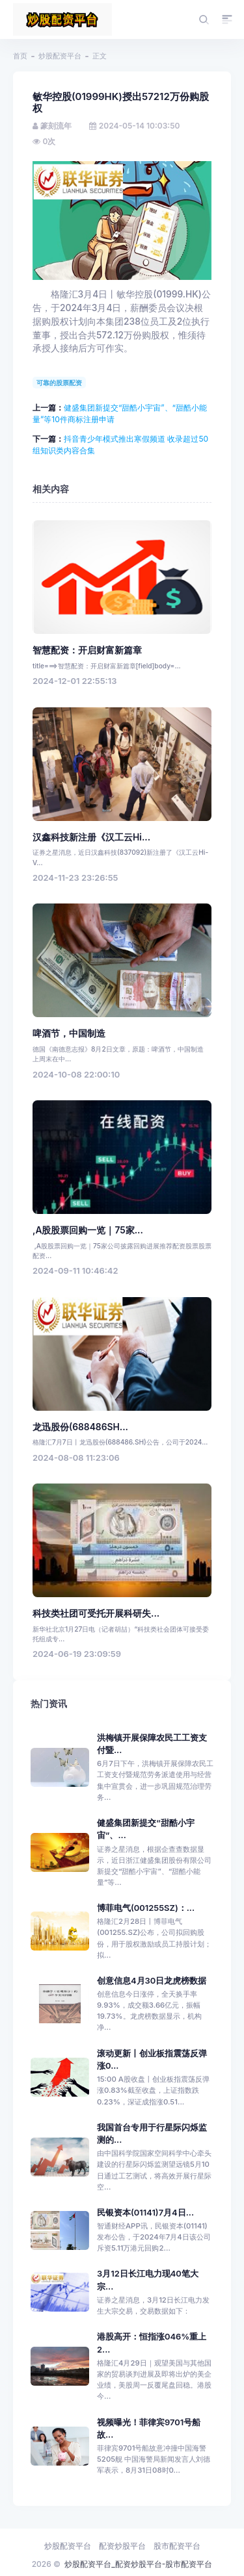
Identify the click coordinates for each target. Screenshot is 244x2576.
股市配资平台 (177, 2546)
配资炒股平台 (122, 2546)
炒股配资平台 (59, 55)
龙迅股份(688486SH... (80, 1427)
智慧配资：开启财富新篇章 (87, 650)
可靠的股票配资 (59, 382)
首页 (20, 55)
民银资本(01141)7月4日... (145, 2212)
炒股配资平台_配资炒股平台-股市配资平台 (138, 2564)
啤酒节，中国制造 (69, 1033)
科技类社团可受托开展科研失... (96, 1613)
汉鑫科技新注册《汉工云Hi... (91, 837)
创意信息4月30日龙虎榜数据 (151, 1981)
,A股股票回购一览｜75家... (88, 1230)
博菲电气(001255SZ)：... (146, 1908)
